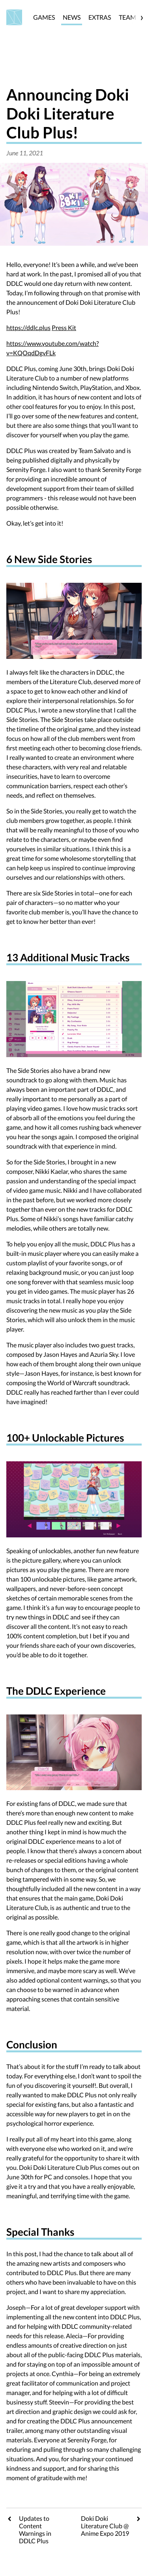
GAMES (44, 17)
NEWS (72, 17)
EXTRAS (99, 17)
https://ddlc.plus (28, 327)
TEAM (127, 17)
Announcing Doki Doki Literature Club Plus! (67, 113)
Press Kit (64, 327)
